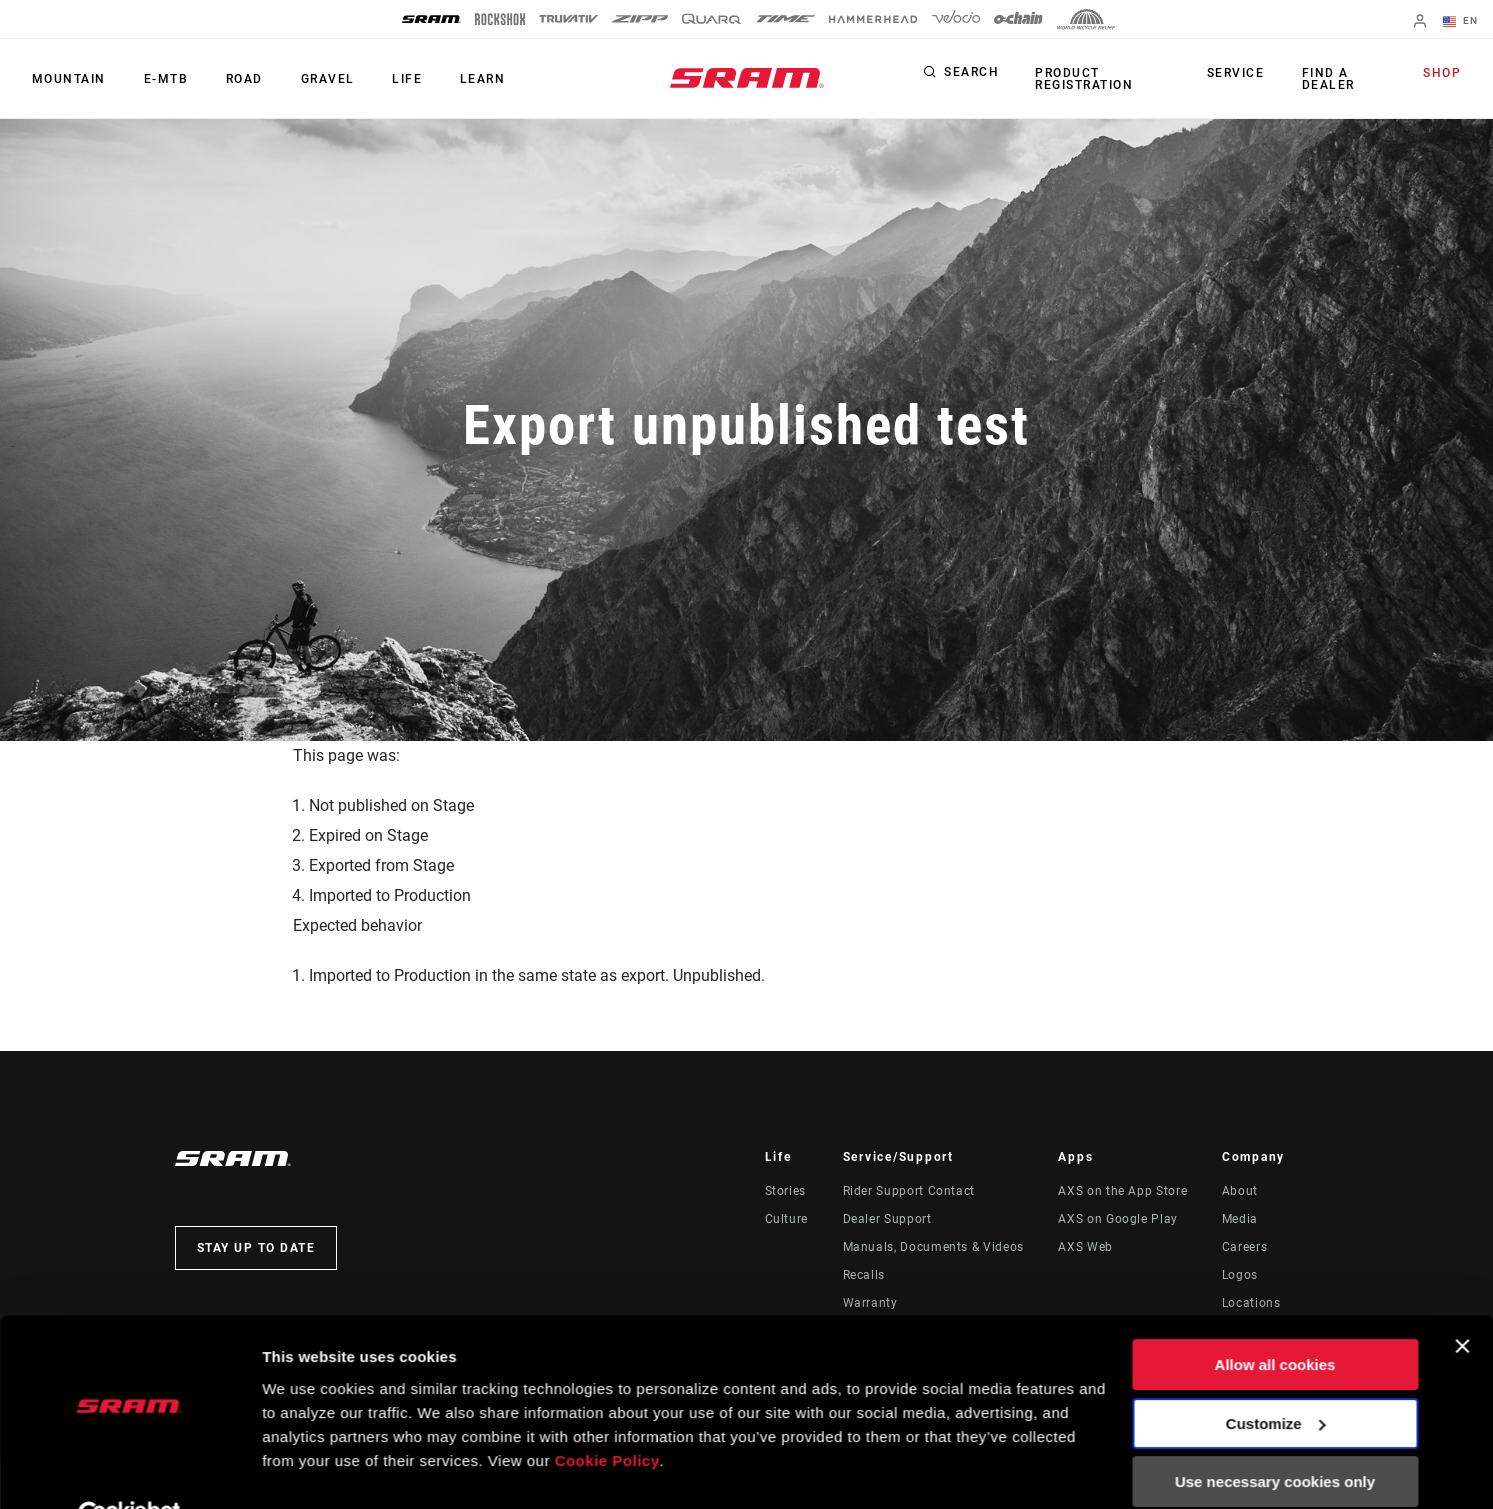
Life (391, 79)
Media (1240, 1219)
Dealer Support (887, 1219)
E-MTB (160, 79)
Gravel (315, 79)
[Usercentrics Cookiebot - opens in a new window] (129, 1470)
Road (235, 79)
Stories (785, 1191)
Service (1239, 74)
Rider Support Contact (909, 1191)
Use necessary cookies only (1275, 1436)
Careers (1244, 1247)
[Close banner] (1462, 1301)
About (1240, 1191)
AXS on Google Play (1118, 1219)
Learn (463, 79)
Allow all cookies (1275, 1319)
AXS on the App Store (1122, 1191)
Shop (1444, 74)
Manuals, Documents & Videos (933, 1247)
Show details (308, 1469)
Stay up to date (256, 1248)
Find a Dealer (1328, 79)
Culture (786, 1219)
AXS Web (1085, 1247)
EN (1462, 22)
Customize (1276, 1377)
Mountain (67, 79)
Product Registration (1082, 79)
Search (971, 74)
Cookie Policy (607, 1414)
